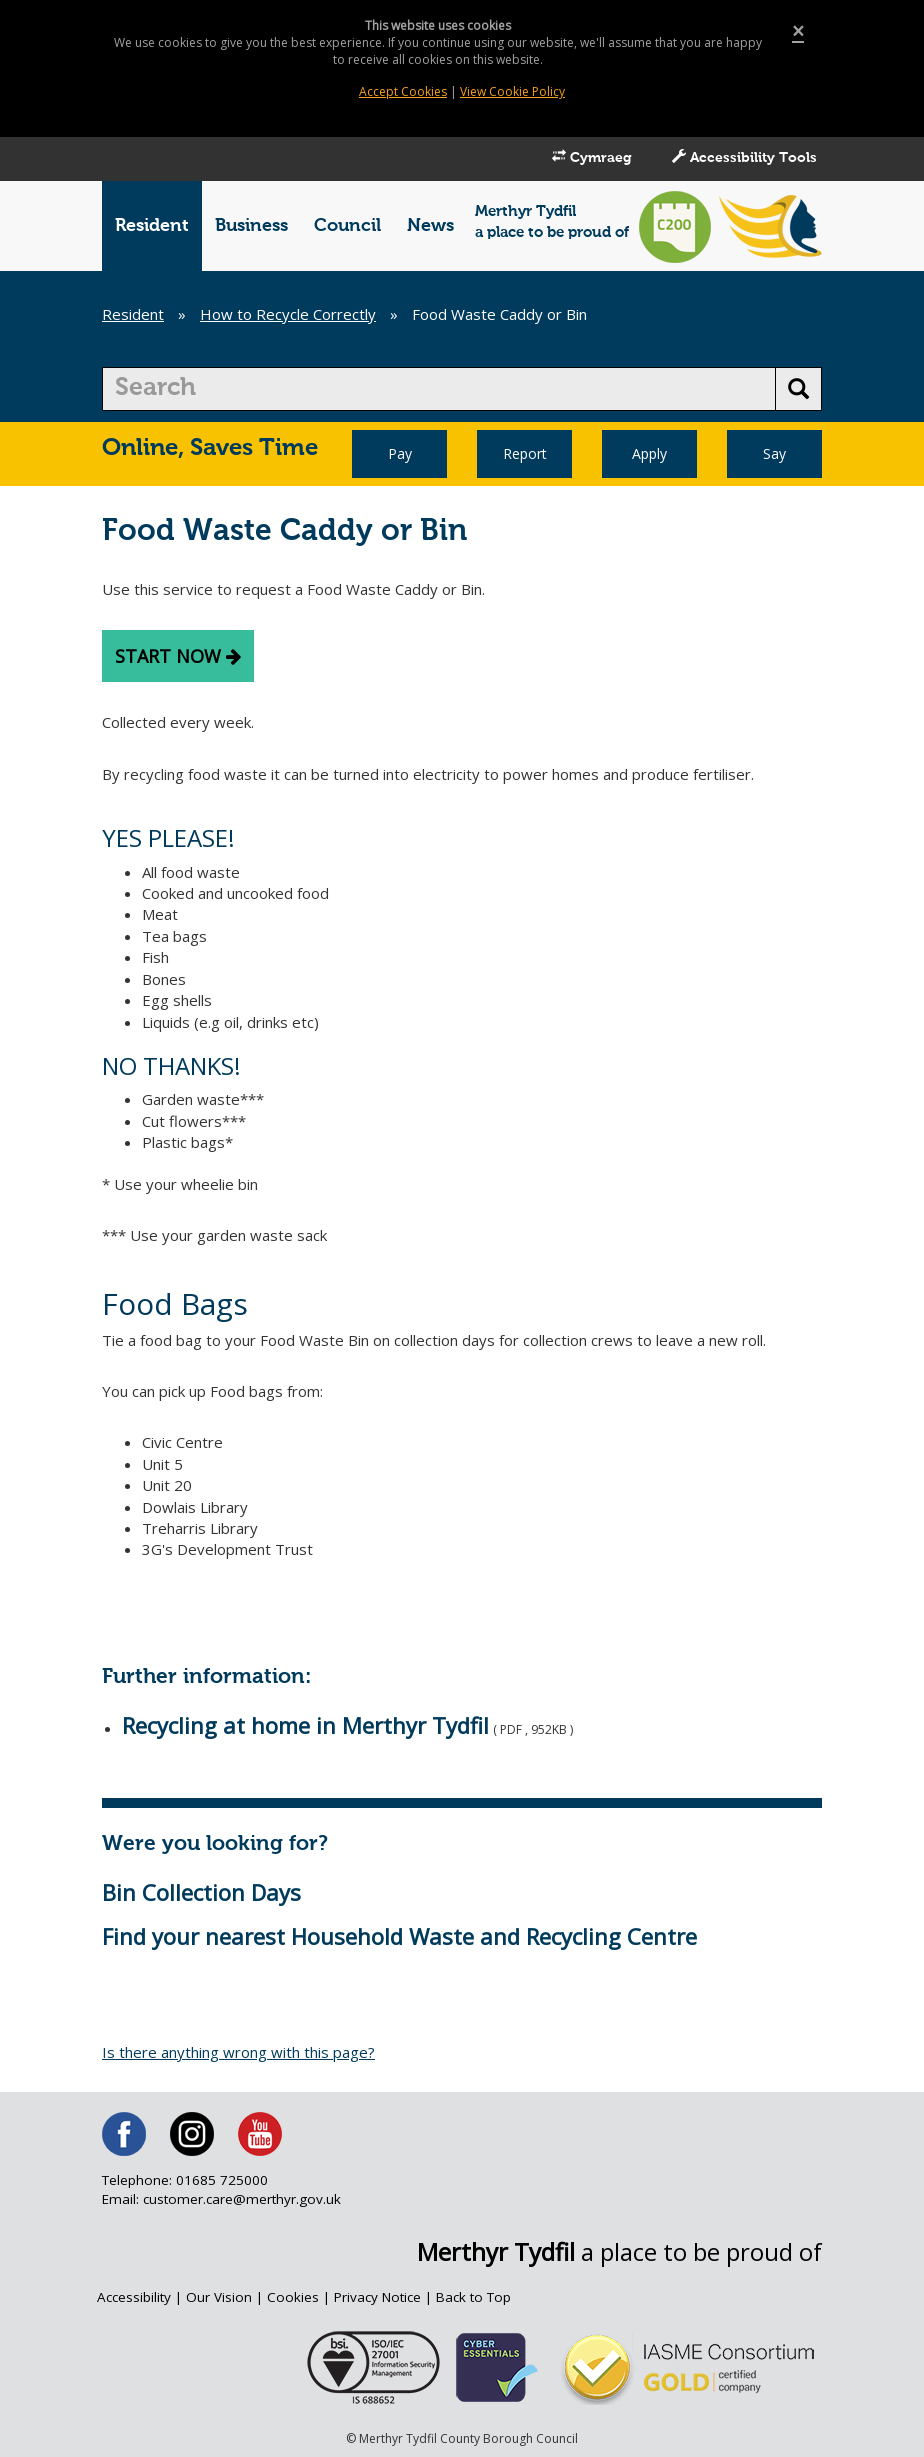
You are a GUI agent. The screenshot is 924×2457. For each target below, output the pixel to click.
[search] (439, 389)
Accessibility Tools (744, 157)
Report (525, 453)
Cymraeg (592, 157)
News (430, 226)
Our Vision (219, 2297)
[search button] (798, 389)
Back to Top (473, 2297)
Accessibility (134, 2297)
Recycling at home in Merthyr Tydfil (305, 1725)
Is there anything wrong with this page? (238, 2052)
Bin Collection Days (201, 1892)
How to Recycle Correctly (288, 314)
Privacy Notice (377, 2297)
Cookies (293, 2297)
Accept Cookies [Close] (403, 91)
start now (178, 656)
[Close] (798, 31)
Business (251, 226)
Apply (649, 453)
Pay (400, 453)
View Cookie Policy (512, 91)
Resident (152, 226)
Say (774, 453)
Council (347, 226)
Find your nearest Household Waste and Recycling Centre (399, 1936)
